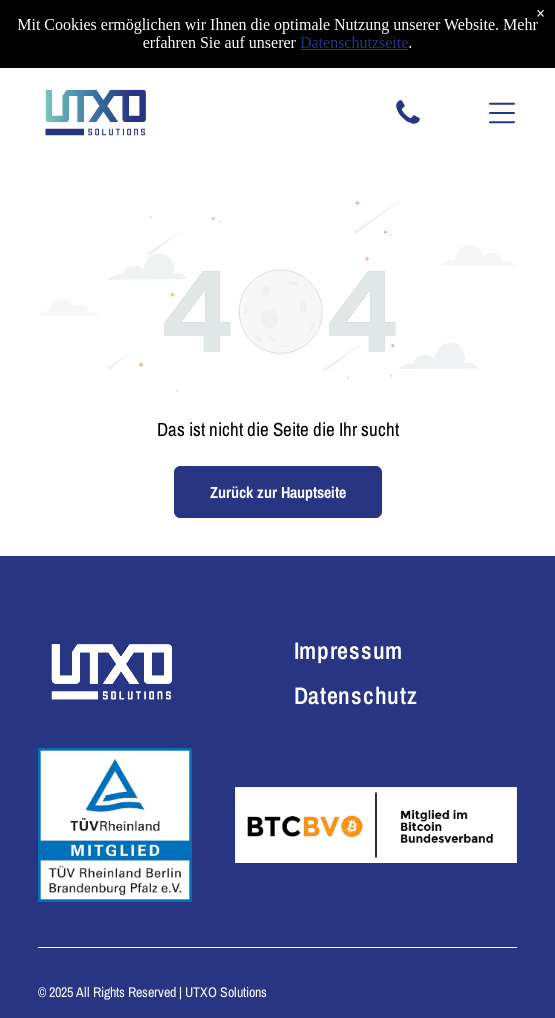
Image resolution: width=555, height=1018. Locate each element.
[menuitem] (378, 649)
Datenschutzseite (354, 42)
